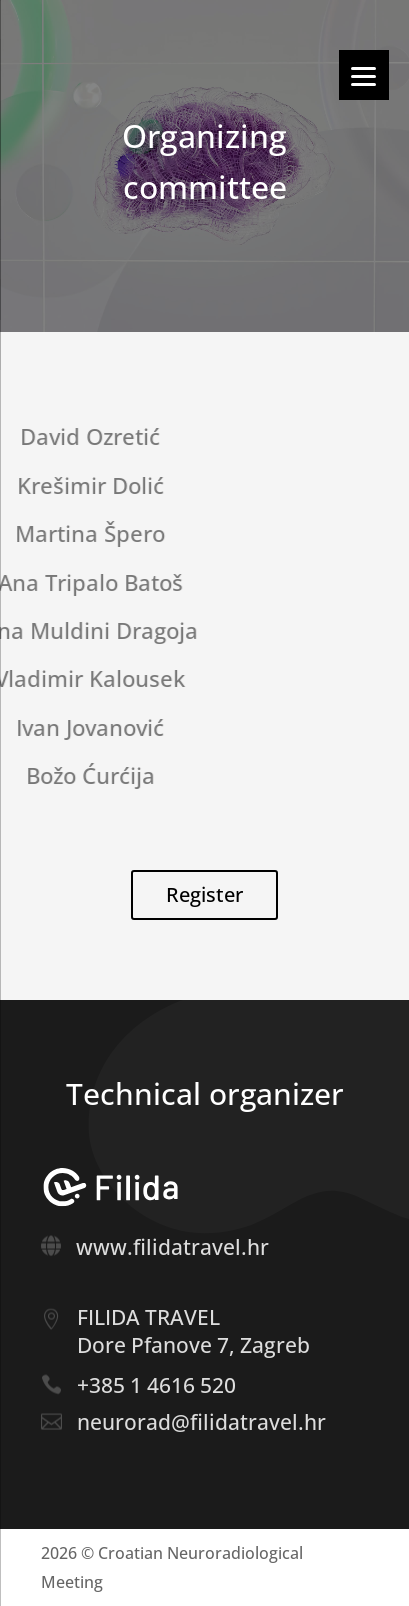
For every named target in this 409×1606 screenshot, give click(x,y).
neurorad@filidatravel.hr (201, 1422)
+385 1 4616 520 (156, 1385)
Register (204, 894)
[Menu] (364, 75)
